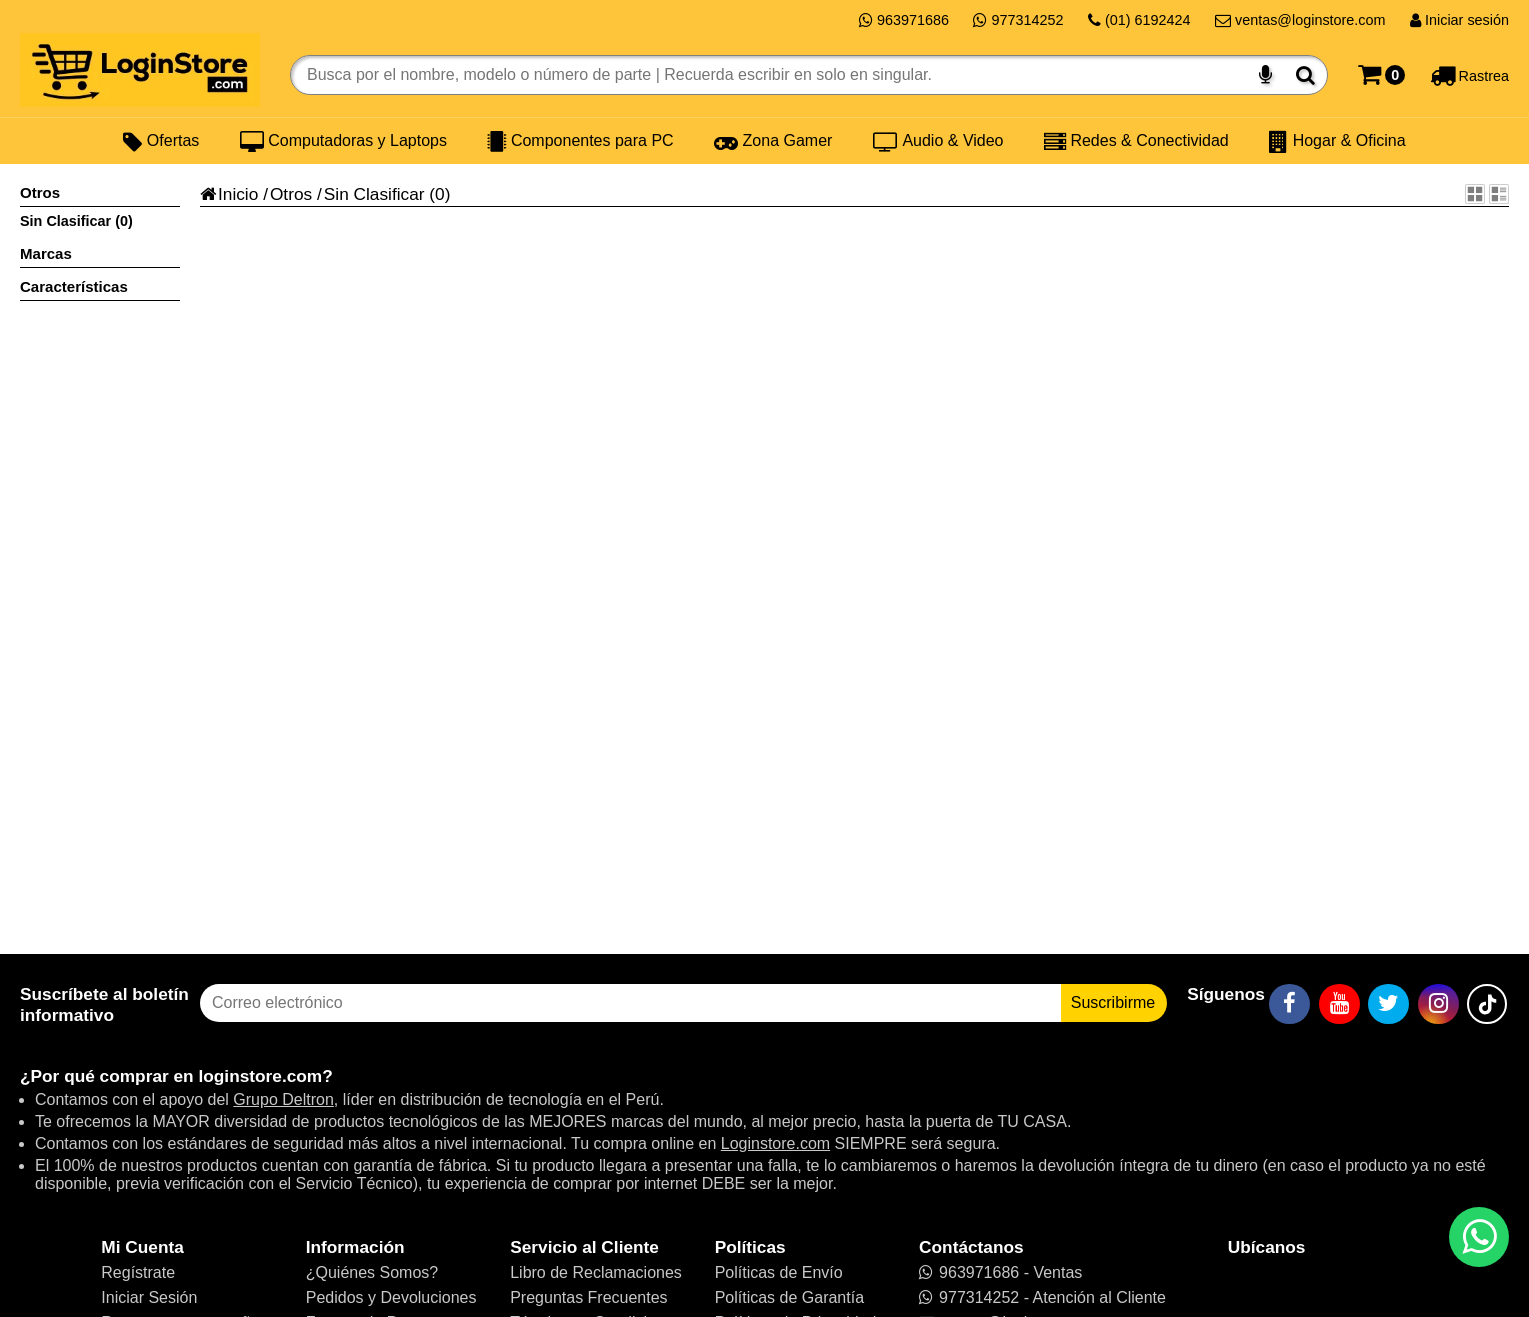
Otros (291, 194)
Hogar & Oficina (1337, 141)
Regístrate (138, 1272)
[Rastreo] (1469, 75)
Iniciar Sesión (149, 1297)
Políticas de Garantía (789, 1297)
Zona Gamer (773, 141)
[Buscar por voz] (1265, 75)
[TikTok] (1487, 1004)
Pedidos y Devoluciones (391, 1297)
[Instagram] (1438, 1004)
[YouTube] (1339, 1004)
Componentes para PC (580, 141)
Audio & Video (938, 141)
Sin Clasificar (374, 194)
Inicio (229, 194)
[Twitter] (1388, 1004)
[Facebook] (1289, 1004)
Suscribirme (1113, 1002)
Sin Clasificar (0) (76, 221)
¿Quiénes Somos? (372, 1272)
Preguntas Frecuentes (588, 1297)
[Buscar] (1305, 75)
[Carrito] (1381, 75)
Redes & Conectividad (1136, 141)
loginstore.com (260, 1076)
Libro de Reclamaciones (596, 1272)
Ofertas (161, 141)
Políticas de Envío (779, 1272)
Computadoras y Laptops (343, 141)
